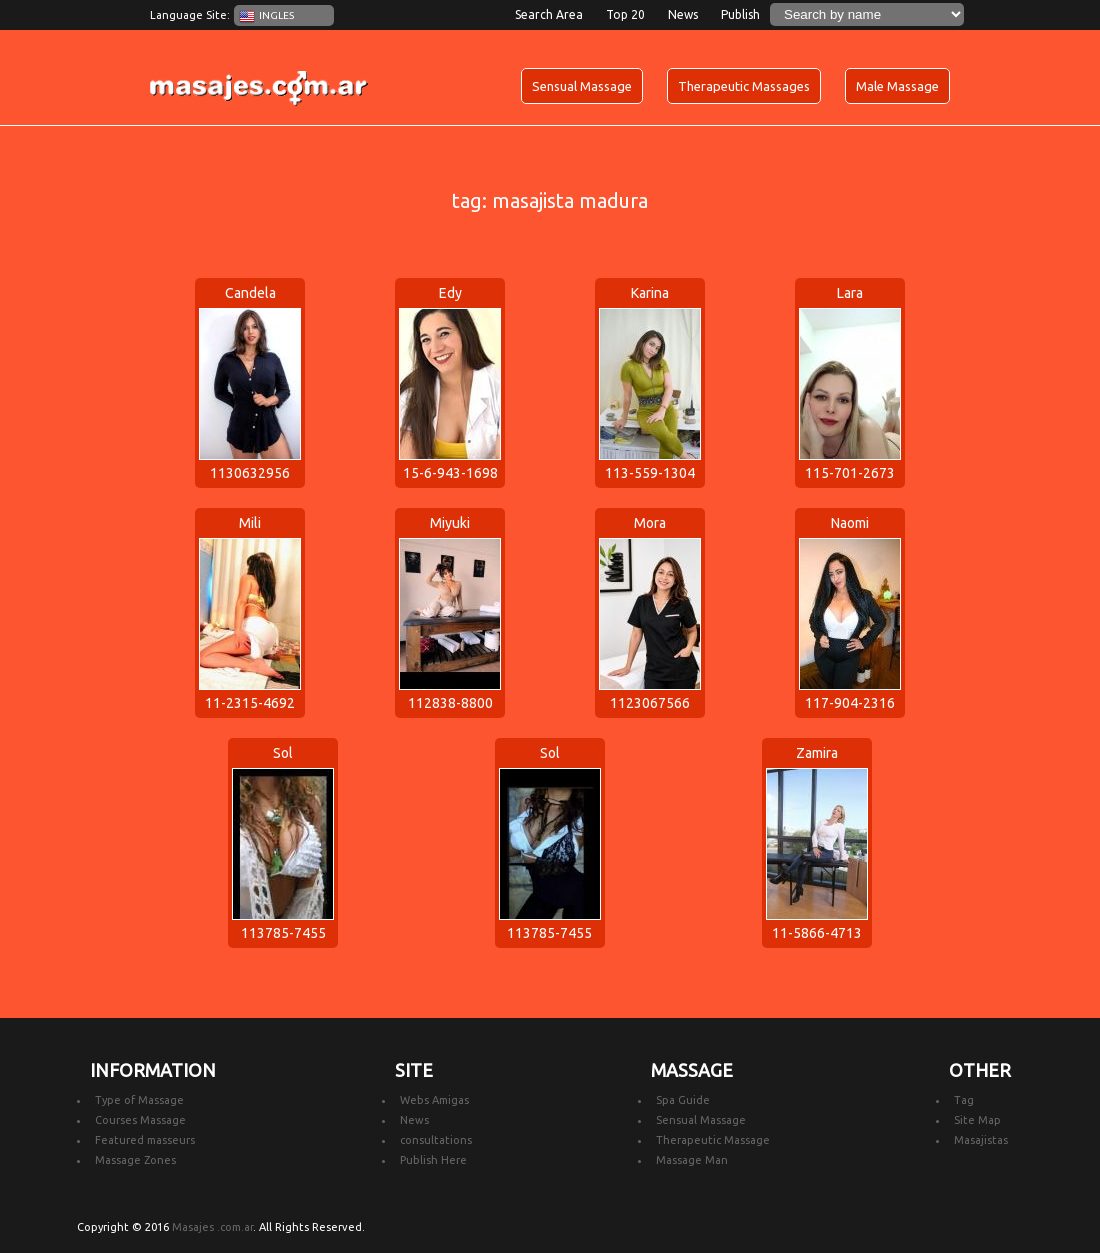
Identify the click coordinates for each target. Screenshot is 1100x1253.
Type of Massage (139, 1100)
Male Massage (897, 86)
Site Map (977, 1120)
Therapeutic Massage (713, 1140)
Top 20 (625, 14)
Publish (740, 14)
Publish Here (433, 1160)
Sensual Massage (582, 86)
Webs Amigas (434, 1100)
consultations (436, 1140)
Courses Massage (140, 1120)
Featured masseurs (145, 1140)
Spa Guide (683, 1100)
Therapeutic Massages (744, 86)
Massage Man (692, 1160)
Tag (964, 1100)
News (683, 14)
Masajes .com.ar (212, 1227)
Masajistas (981, 1140)
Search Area (549, 14)
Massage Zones (135, 1160)
